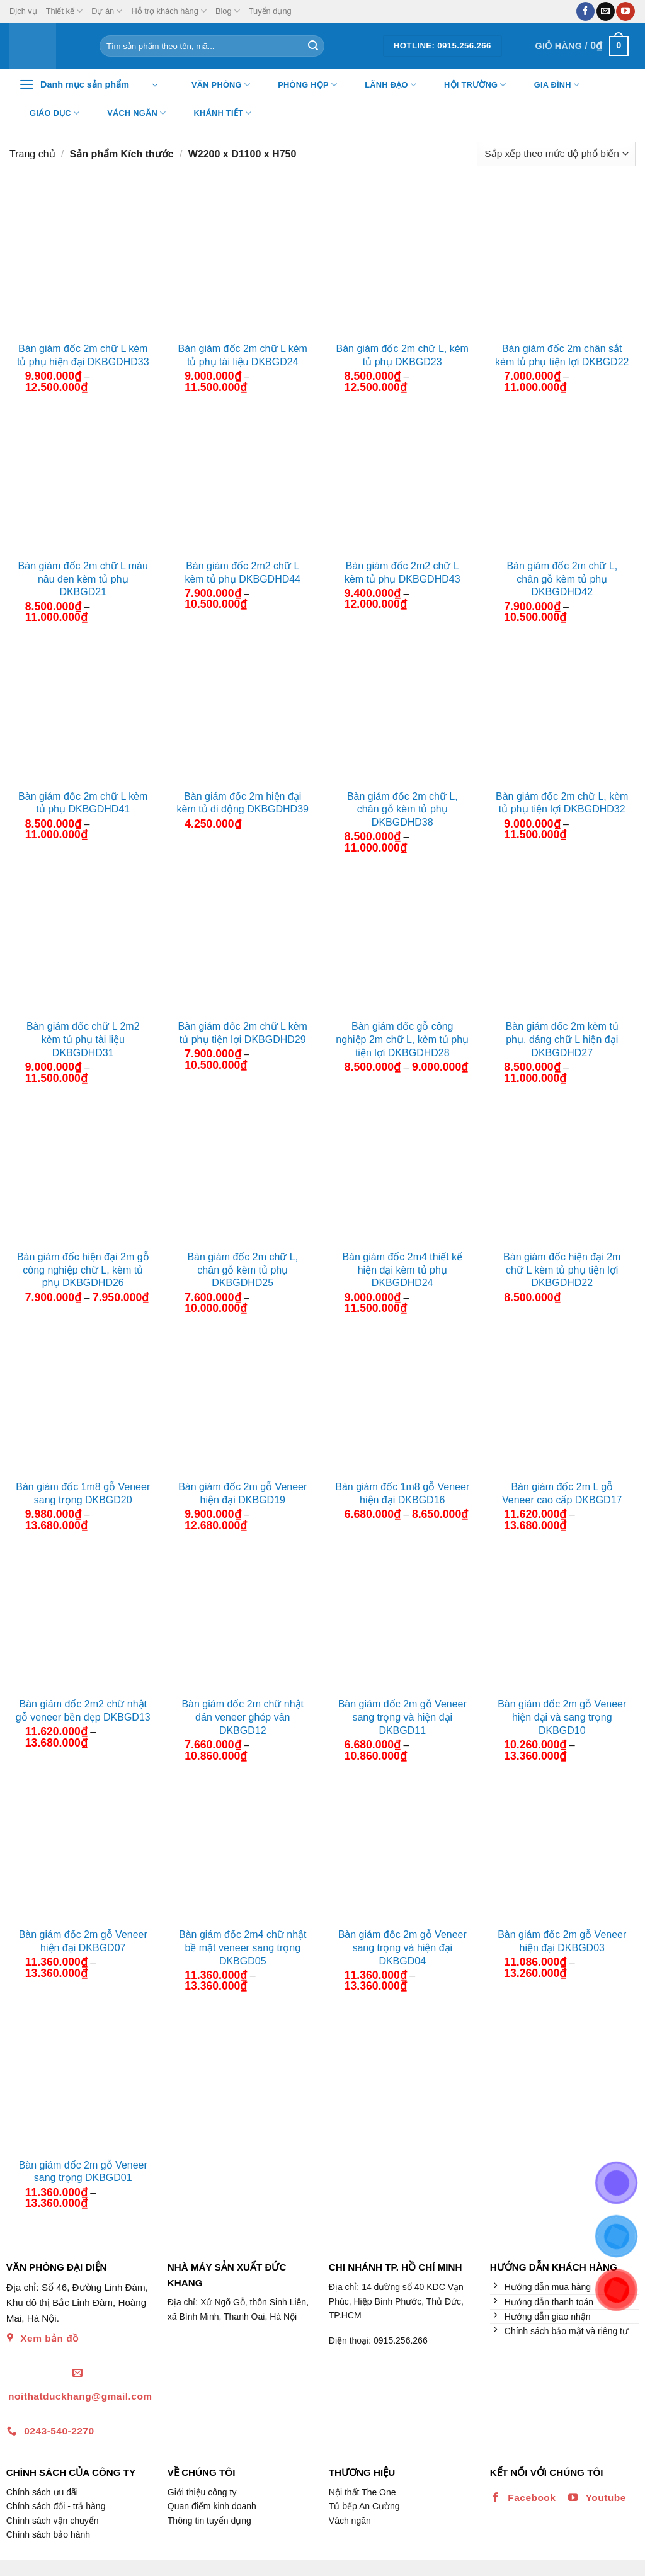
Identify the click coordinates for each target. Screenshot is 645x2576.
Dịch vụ (23, 11)
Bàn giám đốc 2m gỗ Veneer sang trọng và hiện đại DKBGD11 (402, 1717)
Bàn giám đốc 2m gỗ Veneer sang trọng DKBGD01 (83, 2172)
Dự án (106, 11)
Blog (227, 11)
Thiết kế (64, 11)
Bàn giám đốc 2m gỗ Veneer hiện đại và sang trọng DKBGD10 (562, 1717)
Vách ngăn (128, 113)
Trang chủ (32, 154)
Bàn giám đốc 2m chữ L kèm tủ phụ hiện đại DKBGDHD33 (83, 355)
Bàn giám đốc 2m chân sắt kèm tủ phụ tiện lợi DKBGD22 (562, 355)
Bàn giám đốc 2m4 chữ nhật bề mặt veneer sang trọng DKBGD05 (243, 1947)
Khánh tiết (215, 113)
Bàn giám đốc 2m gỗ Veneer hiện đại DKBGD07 (83, 1941)
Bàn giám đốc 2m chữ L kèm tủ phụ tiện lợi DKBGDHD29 (242, 1033)
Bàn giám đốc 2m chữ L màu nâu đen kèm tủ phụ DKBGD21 (83, 579)
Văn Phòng (213, 85)
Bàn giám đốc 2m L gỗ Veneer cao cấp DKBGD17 (562, 1493)
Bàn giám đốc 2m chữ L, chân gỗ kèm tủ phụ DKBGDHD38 (402, 809)
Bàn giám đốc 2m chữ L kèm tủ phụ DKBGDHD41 (82, 803)
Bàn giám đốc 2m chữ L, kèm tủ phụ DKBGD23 (402, 355)
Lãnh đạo (382, 85)
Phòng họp (299, 85)
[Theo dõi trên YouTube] (625, 11)
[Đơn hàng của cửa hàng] (556, 154)
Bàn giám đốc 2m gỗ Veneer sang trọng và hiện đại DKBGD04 (402, 1947)
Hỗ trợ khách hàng (169, 11)
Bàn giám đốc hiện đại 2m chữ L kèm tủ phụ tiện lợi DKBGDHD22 (561, 1270)
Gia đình (549, 85)
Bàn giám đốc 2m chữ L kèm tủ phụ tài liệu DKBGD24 (242, 355)
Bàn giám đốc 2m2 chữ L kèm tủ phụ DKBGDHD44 (242, 572)
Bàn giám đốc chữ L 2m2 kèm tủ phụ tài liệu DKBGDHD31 (83, 1039)
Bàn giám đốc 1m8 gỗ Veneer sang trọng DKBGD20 (83, 1493)
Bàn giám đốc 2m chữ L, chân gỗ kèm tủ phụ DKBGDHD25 (242, 1270)
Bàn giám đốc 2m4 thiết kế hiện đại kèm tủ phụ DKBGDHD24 (402, 1270)
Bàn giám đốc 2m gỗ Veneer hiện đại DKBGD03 (562, 1941)
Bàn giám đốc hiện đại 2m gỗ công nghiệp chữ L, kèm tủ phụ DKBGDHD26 (83, 1270)
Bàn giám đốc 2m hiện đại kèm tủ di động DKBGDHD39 (243, 803)
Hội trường (467, 85)
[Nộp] (313, 46)
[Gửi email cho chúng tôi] (605, 11)
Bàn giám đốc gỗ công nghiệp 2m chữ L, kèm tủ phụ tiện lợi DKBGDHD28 (402, 1039)
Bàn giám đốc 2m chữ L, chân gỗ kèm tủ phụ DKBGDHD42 (561, 579)
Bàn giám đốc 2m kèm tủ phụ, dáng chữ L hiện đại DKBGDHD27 (562, 1039)
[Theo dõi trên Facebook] (585, 11)
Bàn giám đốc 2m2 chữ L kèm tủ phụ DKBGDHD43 (402, 572)
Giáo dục (46, 113)
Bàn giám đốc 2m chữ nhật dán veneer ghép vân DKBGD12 (242, 1717)
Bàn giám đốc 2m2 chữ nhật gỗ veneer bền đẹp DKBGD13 (83, 1711)
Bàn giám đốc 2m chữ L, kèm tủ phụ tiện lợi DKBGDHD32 (562, 803)
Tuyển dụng (270, 11)
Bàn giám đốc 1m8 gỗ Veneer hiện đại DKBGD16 (402, 1493)
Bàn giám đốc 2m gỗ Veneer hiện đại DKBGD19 (242, 1493)
